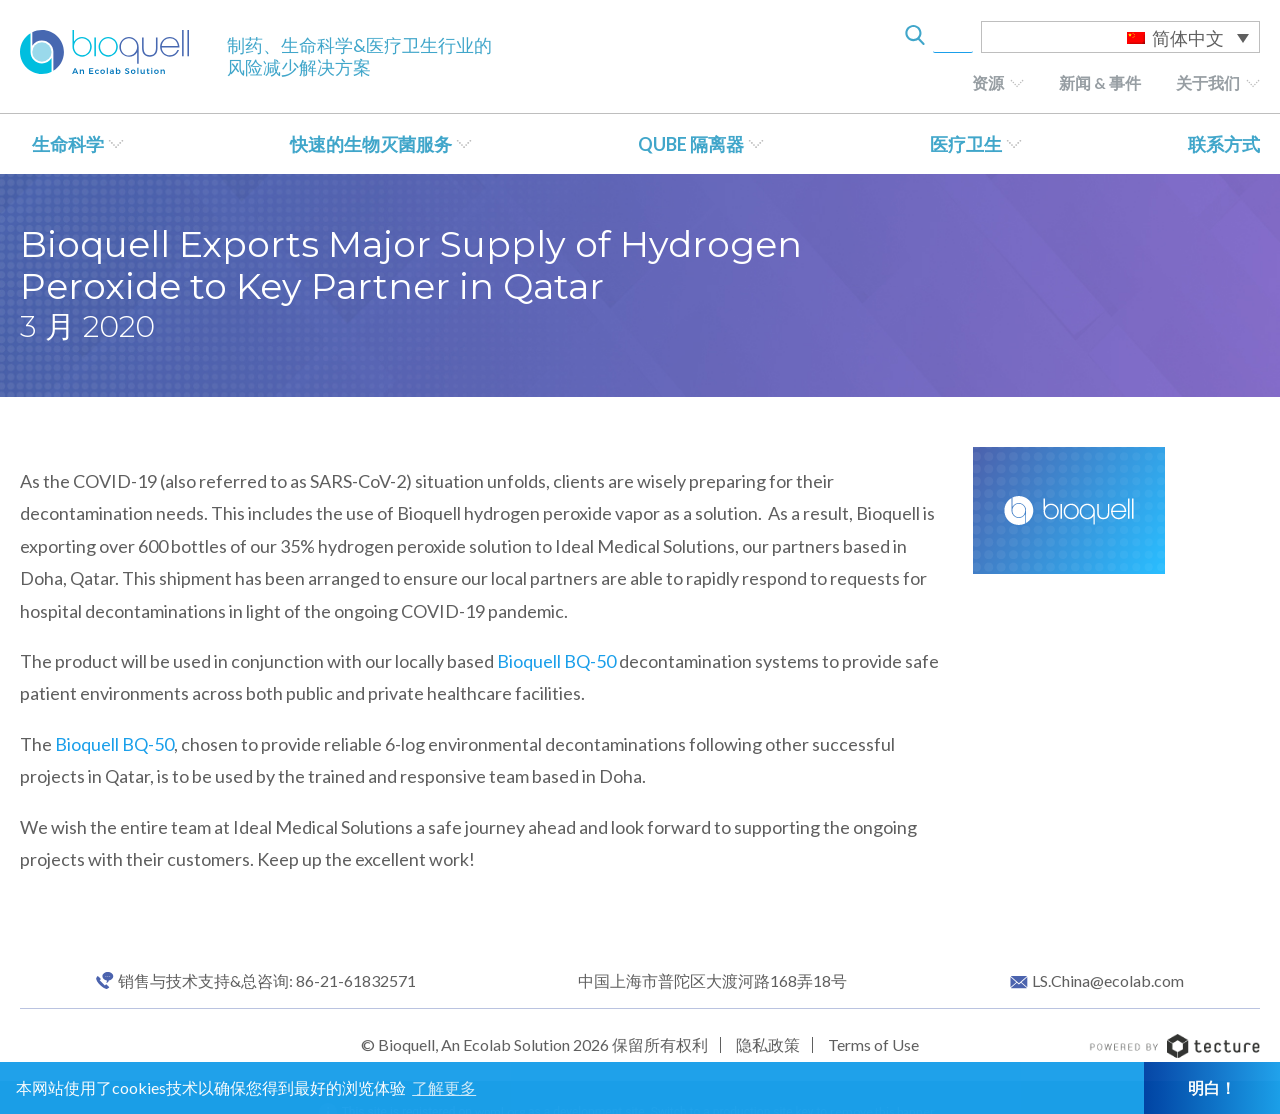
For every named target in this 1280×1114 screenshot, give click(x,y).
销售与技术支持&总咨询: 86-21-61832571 (267, 981)
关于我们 (1208, 82)
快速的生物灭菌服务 (371, 144)
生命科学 (68, 144)
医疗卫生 (966, 144)
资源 (988, 82)
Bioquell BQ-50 (556, 661)
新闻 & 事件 (1100, 82)
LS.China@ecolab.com (1108, 981)
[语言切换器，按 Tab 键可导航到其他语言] (1120, 37)
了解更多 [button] (444, 1087)
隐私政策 (768, 1044)
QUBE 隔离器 (691, 144)
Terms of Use (873, 1044)
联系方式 (1224, 144)
